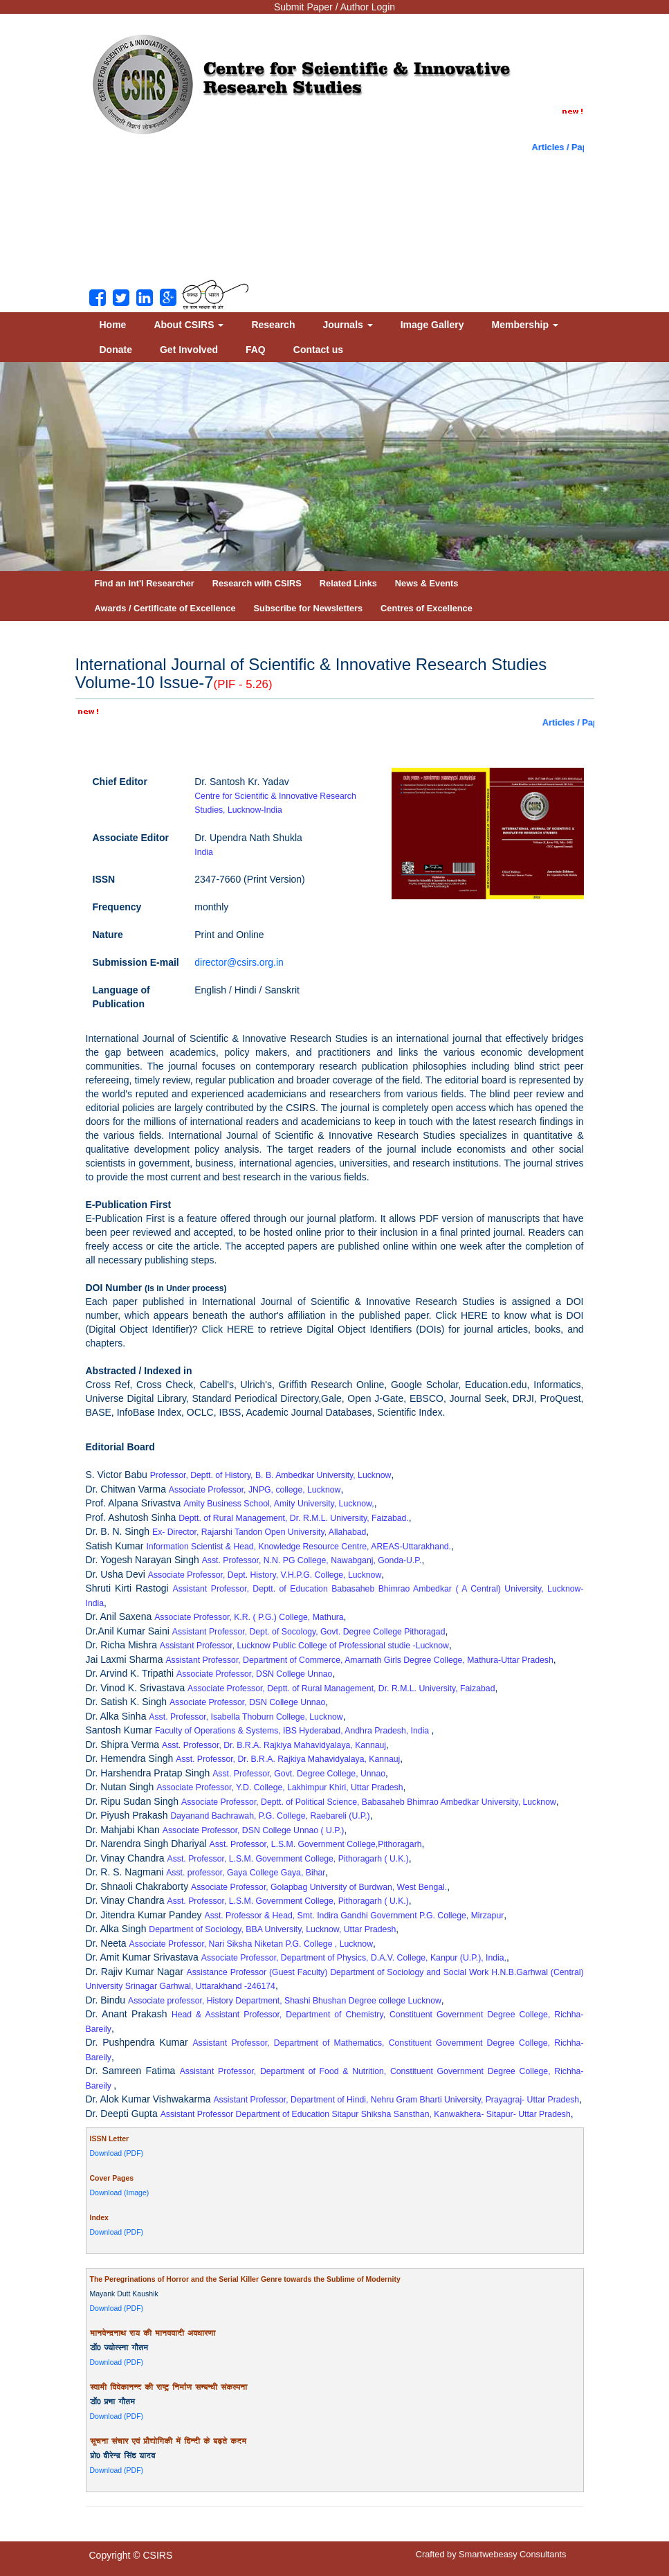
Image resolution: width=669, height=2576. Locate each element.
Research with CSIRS (257, 583)
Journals (347, 324)
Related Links (348, 583)
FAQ (256, 349)
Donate (116, 349)
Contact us (318, 349)
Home (113, 324)
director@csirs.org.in (239, 962)
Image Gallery (432, 324)
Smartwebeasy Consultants (512, 2554)
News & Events (427, 583)
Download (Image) (119, 2192)
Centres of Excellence (427, 608)
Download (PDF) (117, 2153)
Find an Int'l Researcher (144, 583)
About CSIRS (188, 324)
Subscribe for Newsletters (308, 608)
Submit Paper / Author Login (334, 6)
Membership (525, 324)
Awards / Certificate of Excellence (165, 608)
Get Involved (189, 349)
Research (273, 324)
